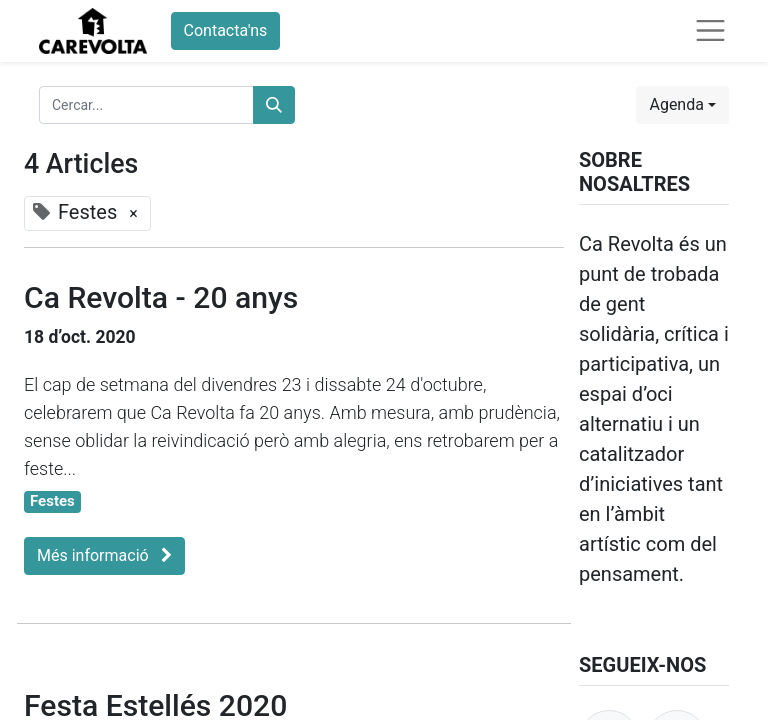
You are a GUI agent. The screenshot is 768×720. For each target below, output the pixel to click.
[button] (682, 105)
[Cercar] (274, 105)
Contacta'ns (226, 30)
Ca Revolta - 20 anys (161, 297)
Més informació (104, 555)
